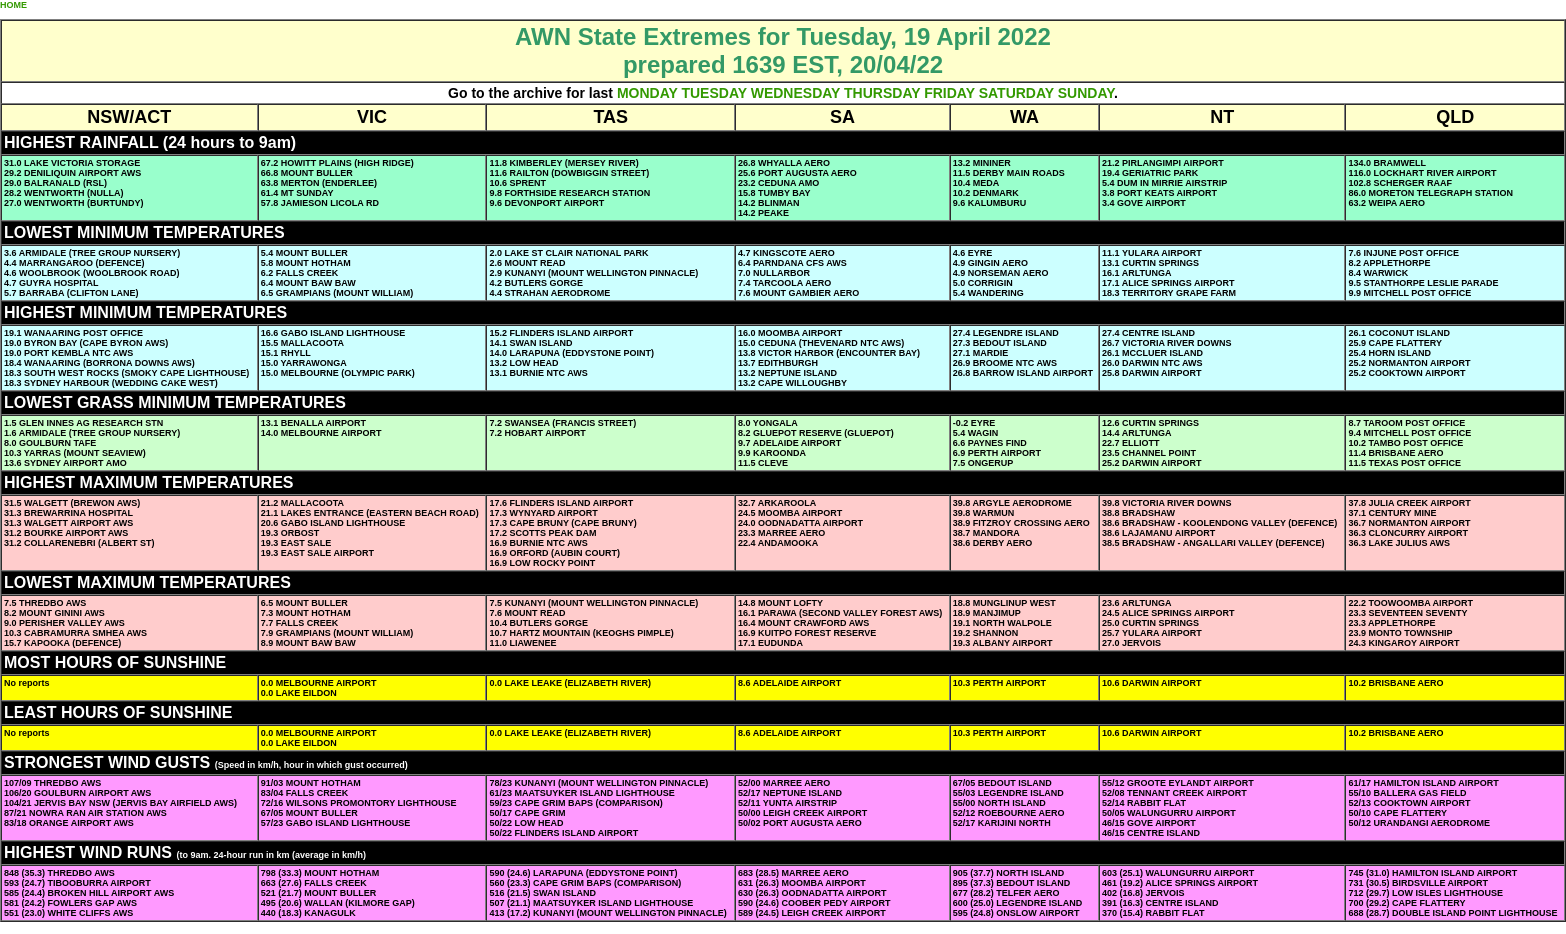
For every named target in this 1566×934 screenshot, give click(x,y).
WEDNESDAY (795, 93)
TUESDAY (713, 93)
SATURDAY (1016, 93)
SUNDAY (1086, 93)
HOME (13, 5)
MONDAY (647, 93)
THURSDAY (882, 93)
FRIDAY (949, 93)
